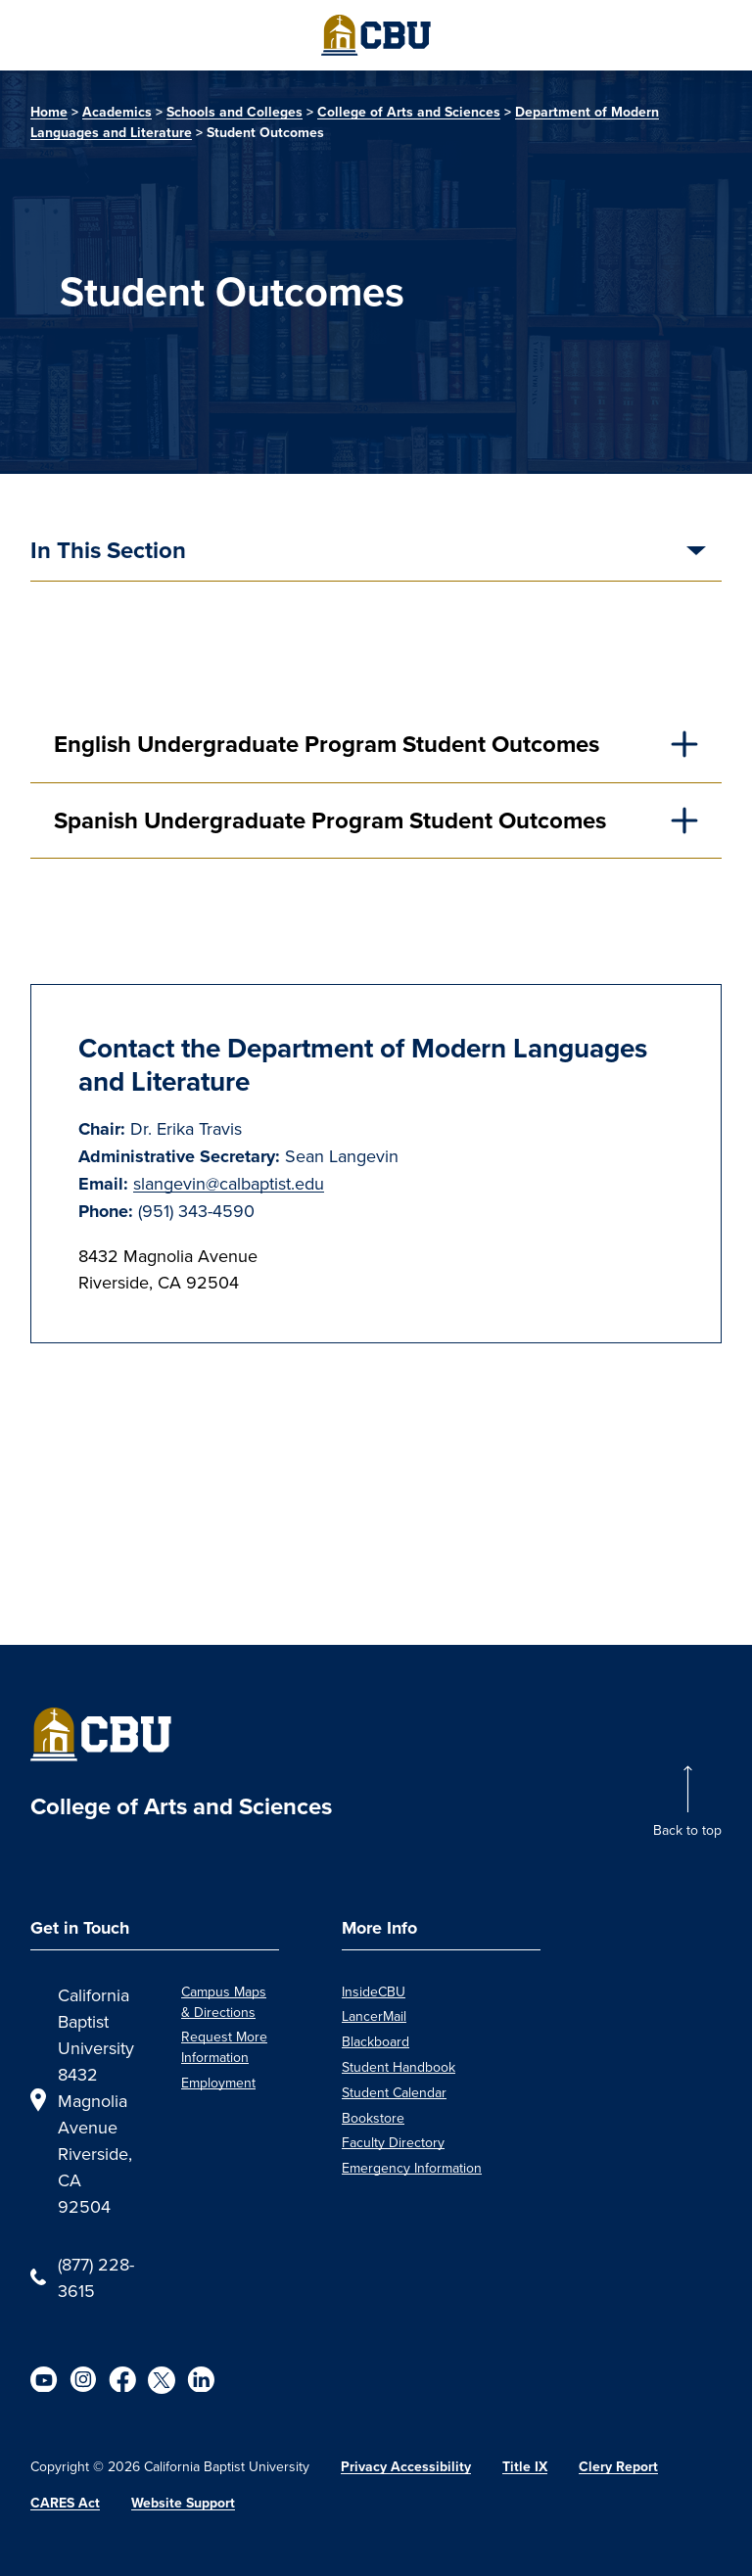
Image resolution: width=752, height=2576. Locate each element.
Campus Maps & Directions (223, 2002)
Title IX (524, 2467)
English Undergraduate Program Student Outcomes (326, 744)
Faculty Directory (393, 2142)
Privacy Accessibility (406, 2467)
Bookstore (373, 2118)
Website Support (183, 2503)
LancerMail (374, 2016)
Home (49, 112)
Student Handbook (398, 2067)
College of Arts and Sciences (408, 112)
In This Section (108, 552)
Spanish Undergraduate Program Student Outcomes (330, 820)
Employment (218, 2082)
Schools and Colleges (234, 112)
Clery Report (618, 2467)
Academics (117, 112)
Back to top (687, 1830)
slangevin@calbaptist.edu (228, 1183)
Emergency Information (412, 2168)
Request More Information (224, 2047)
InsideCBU (373, 1991)
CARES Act (65, 2503)
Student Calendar (394, 2092)
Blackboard (375, 2041)
